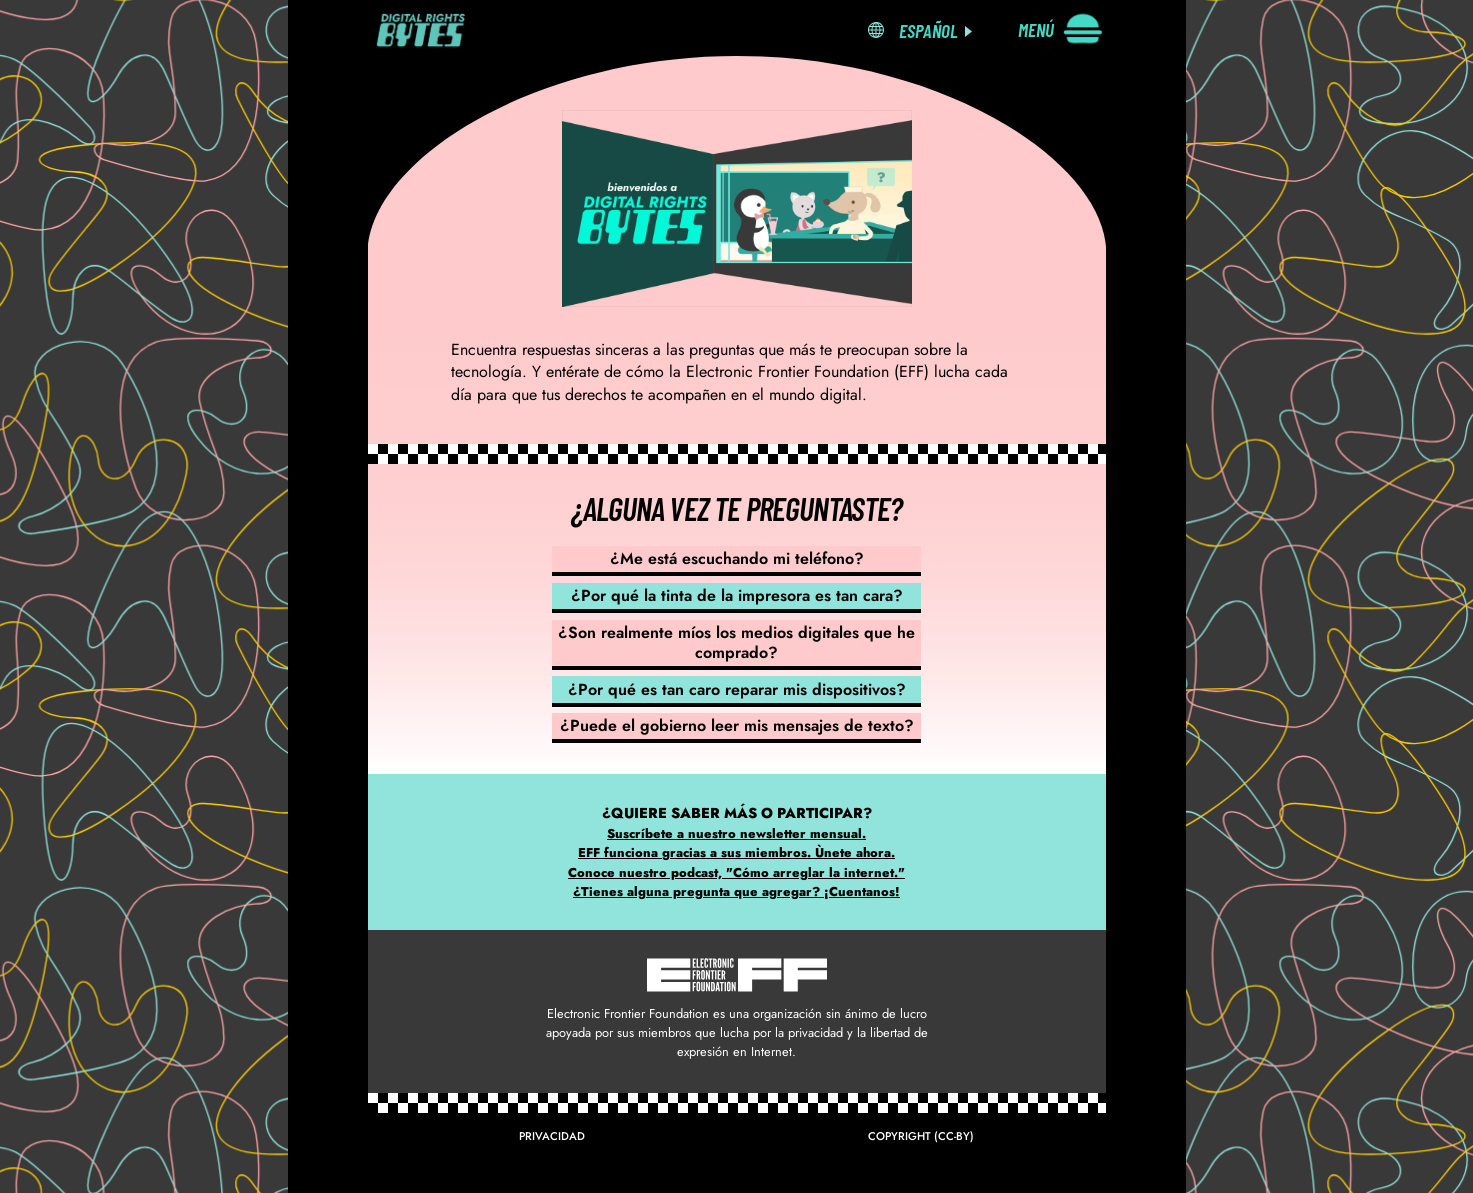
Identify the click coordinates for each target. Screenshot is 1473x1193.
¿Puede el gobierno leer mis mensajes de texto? (737, 725)
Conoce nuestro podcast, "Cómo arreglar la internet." (736, 872)
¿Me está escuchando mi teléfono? (737, 558)
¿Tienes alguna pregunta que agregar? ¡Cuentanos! (736, 891)
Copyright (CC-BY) (921, 1136)
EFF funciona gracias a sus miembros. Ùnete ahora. (736, 852)
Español (928, 30)
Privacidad (552, 1136)
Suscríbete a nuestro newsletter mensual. (736, 833)
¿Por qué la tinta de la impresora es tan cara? (737, 595)
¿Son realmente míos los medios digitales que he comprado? (736, 642)
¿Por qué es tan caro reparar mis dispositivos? (737, 689)
